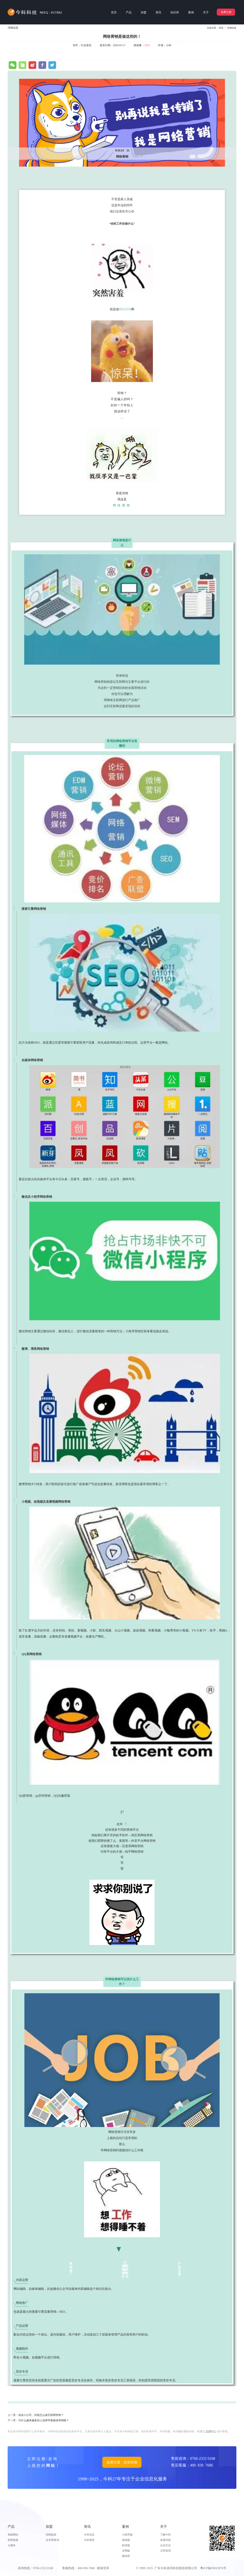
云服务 (12, 2545)
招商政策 (51, 2534)
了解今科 (165, 2534)
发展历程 (165, 2540)
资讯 (87, 2526)
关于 (163, 2526)
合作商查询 (52, 2540)
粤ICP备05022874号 (213, 2568)
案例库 (126, 2556)
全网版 (126, 2550)
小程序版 (127, 2534)
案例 (125, 2526)
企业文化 (165, 2545)
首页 (221, 28)
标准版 (126, 2545)
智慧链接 (13, 2540)
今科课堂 (89, 2540)
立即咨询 (165, 2550)
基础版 (126, 2540)
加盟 (49, 2526)
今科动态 (89, 2534)
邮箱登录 (103, 2568)
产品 (11, 2526)
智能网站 (13, 2534)
